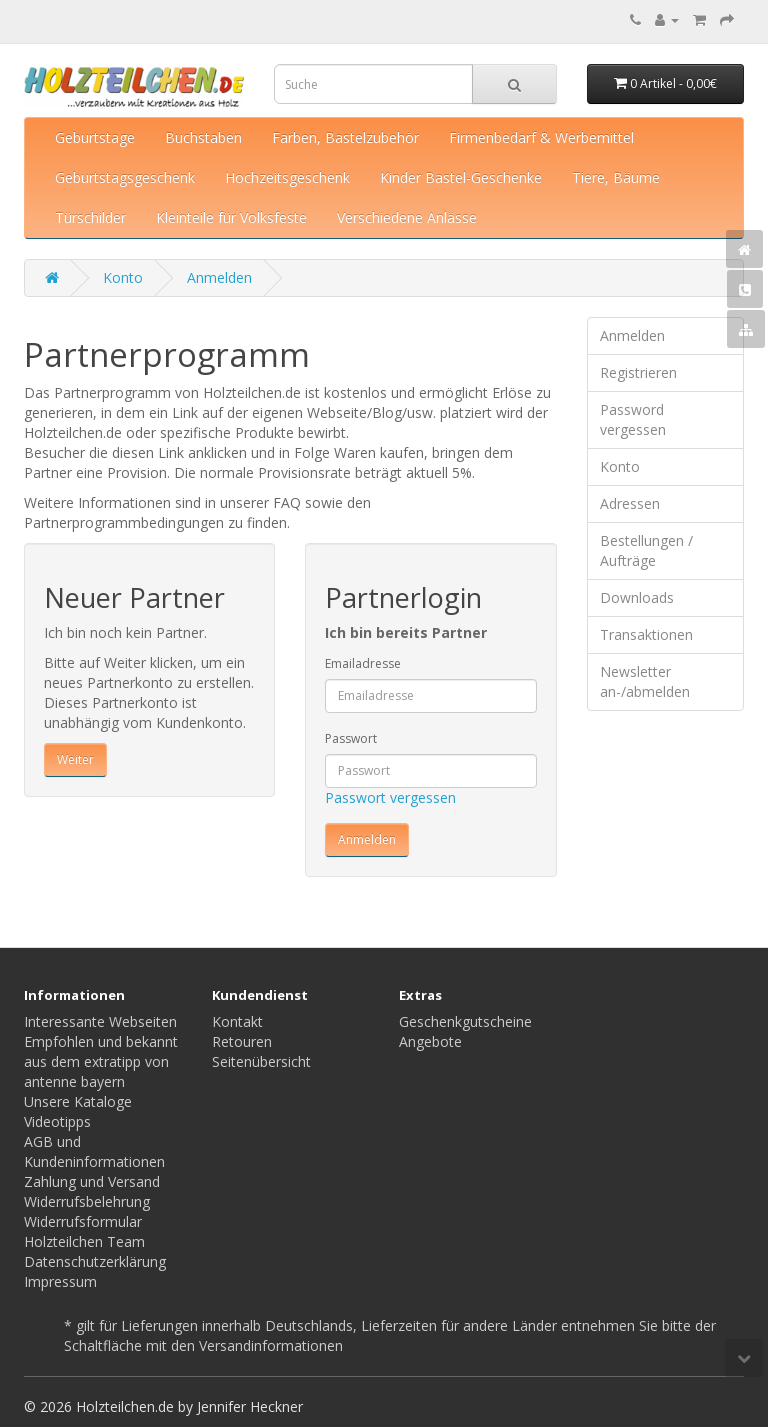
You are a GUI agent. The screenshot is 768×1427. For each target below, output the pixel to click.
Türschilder (90, 217)
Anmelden (219, 277)
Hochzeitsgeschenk (287, 177)
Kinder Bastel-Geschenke (461, 177)
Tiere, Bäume (616, 177)
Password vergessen (633, 419)
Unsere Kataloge (78, 1101)
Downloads (637, 597)
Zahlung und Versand (92, 1181)
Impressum (60, 1281)
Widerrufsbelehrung (87, 1201)
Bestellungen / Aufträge (646, 550)
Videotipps (57, 1121)
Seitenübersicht (261, 1061)
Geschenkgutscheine (465, 1021)
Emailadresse (363, 663)
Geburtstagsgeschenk (125, 177)
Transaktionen (646, 634)
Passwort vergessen (390, 797)
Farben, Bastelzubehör (345, 137)
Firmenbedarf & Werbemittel (541, 137)
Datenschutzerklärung (95, 1261)
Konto (123, 277)
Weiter (75, 759)
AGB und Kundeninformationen (94, 1151)
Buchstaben (203, 137)
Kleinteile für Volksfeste (231, 217)
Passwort (351, 738)
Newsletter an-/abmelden (645, 681)
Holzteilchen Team (84, 1241)
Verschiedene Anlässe (407, 217)
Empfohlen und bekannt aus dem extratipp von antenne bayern (101, 1061)
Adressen (630, 503)
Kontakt (237, 1021)
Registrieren (638, 372)
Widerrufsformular (83, 1221)
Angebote (430, 1041)
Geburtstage (95, 137)
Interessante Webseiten (100, 1021)
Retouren (242, 1041)
